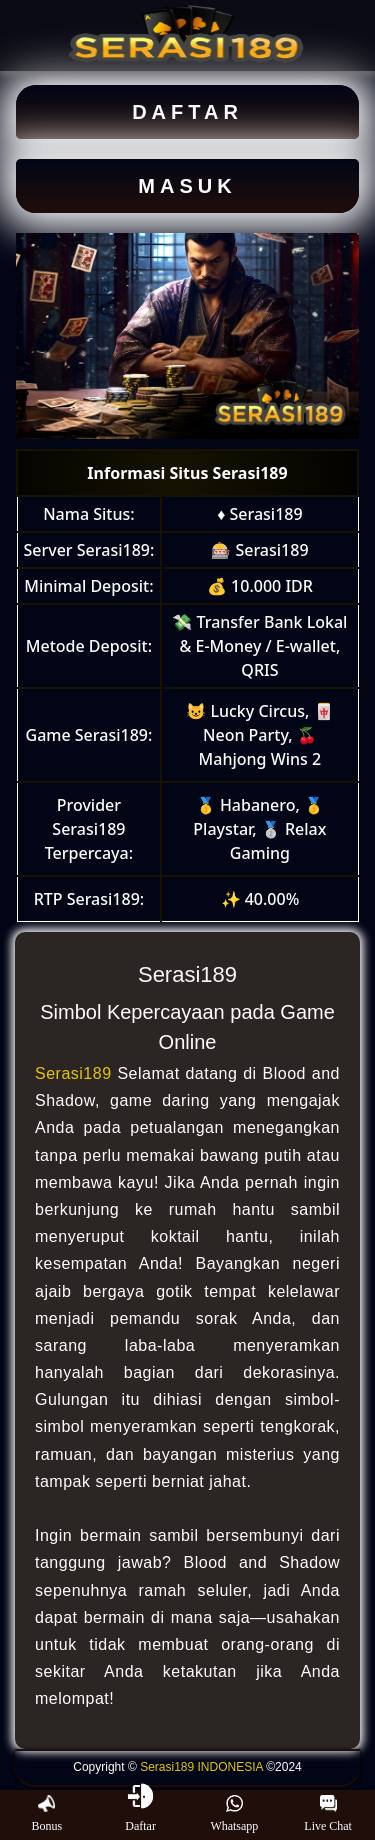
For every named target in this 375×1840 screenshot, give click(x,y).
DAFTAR (187, 112)
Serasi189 (73, 1073)
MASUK (187, 186)
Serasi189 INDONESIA (201, 1767)
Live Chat (328, 1814)
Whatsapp (234, 1814)
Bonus (47, 1814)
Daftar (140, 1814)
